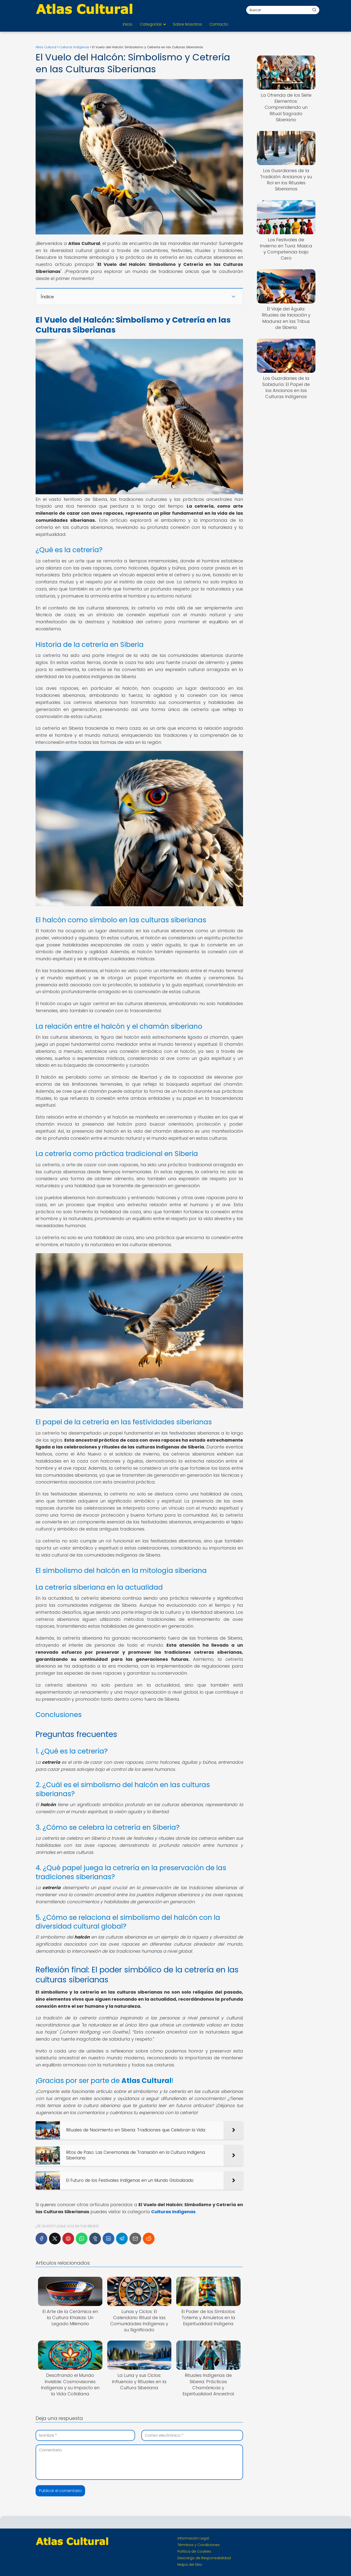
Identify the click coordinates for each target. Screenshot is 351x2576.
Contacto (218, 24)
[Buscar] (314, 10)
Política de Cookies (194, 2551)
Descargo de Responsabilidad (204, 2558)
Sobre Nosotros (187, 24)
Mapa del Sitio (189, 2564)
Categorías (151, 24)
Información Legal (193, 2538)
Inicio (128, 24)
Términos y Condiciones (198, 2544)
